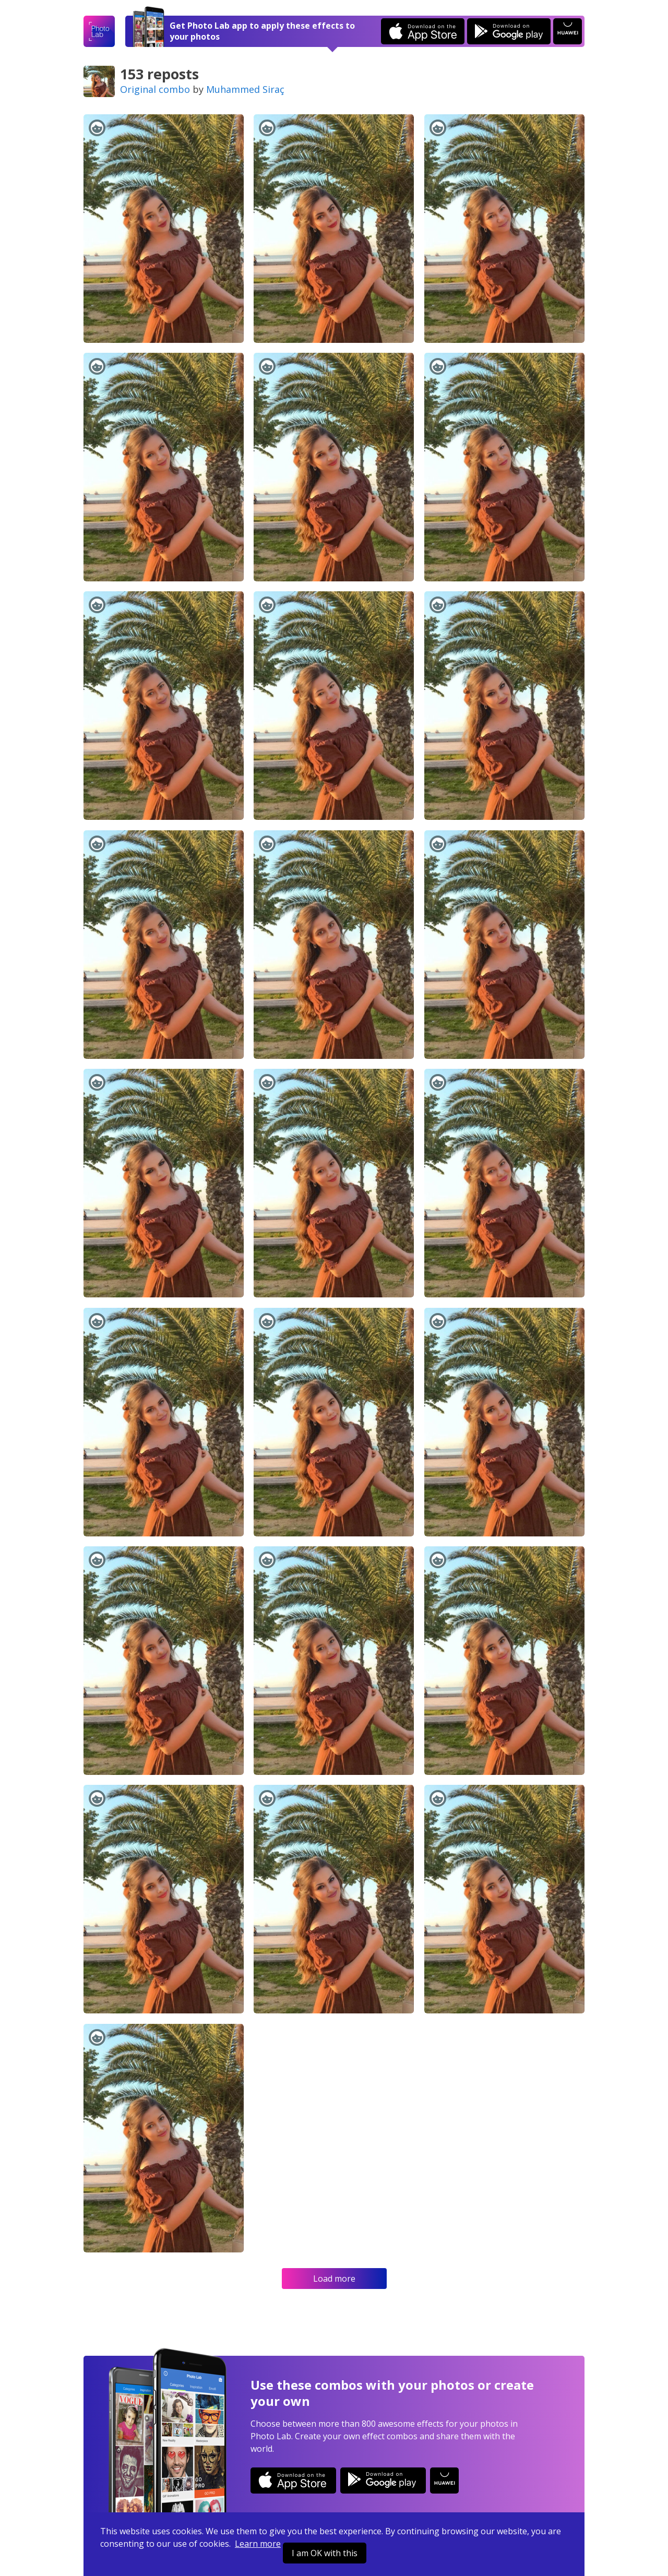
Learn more (258, 2543)
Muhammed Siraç (245, 89)
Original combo (155, 89)
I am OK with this (324, 2553)
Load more (334, 2278)
